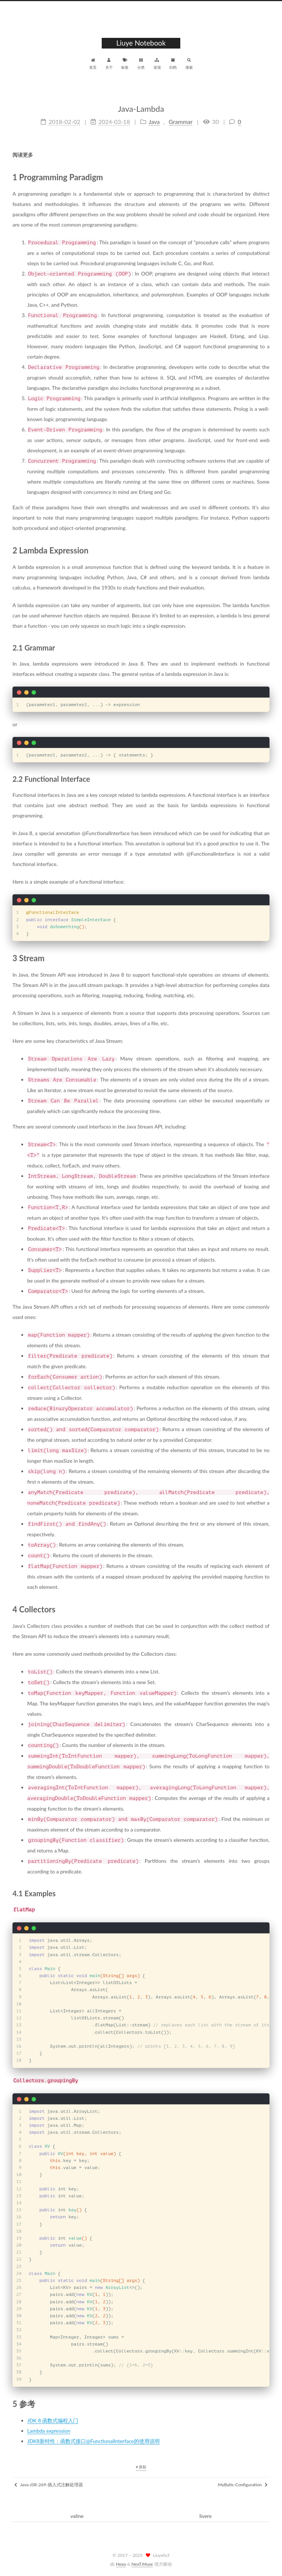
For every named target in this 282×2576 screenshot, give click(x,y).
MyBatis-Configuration (243, 2484)
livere (205, 2516)
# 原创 (141, 2467)
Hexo (121, 2564)
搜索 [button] (189, 62)
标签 (125, 62)
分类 (141, 62)
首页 (93, 62)
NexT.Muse (142, 2564)
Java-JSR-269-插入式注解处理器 (48, 2484)
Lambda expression (48, 2426)
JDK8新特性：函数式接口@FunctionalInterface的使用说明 (93, 2437)
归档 (173, 62)
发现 (157, 62)
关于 (109, 62)
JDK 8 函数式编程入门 (52, 2416)
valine (77, 2516)
